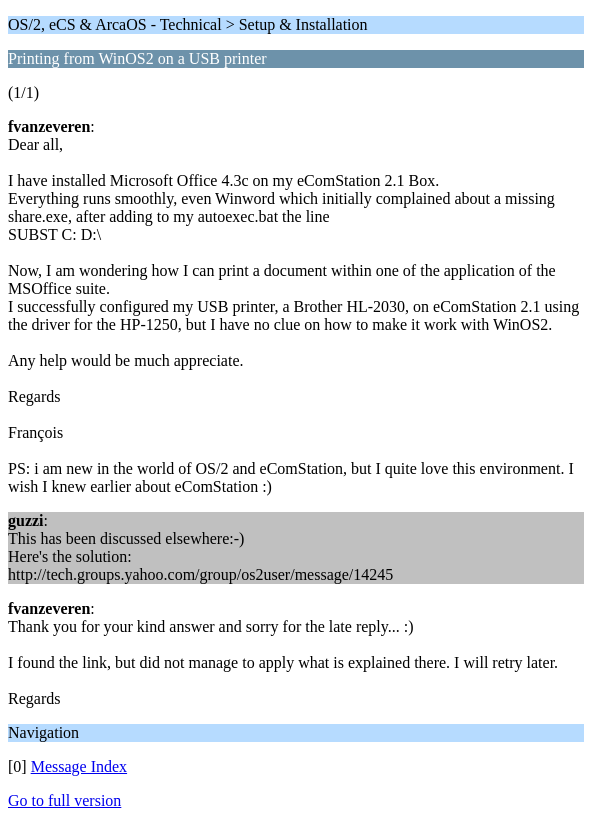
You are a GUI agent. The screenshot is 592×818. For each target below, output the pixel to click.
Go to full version (64, 800)
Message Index (79, 766)
